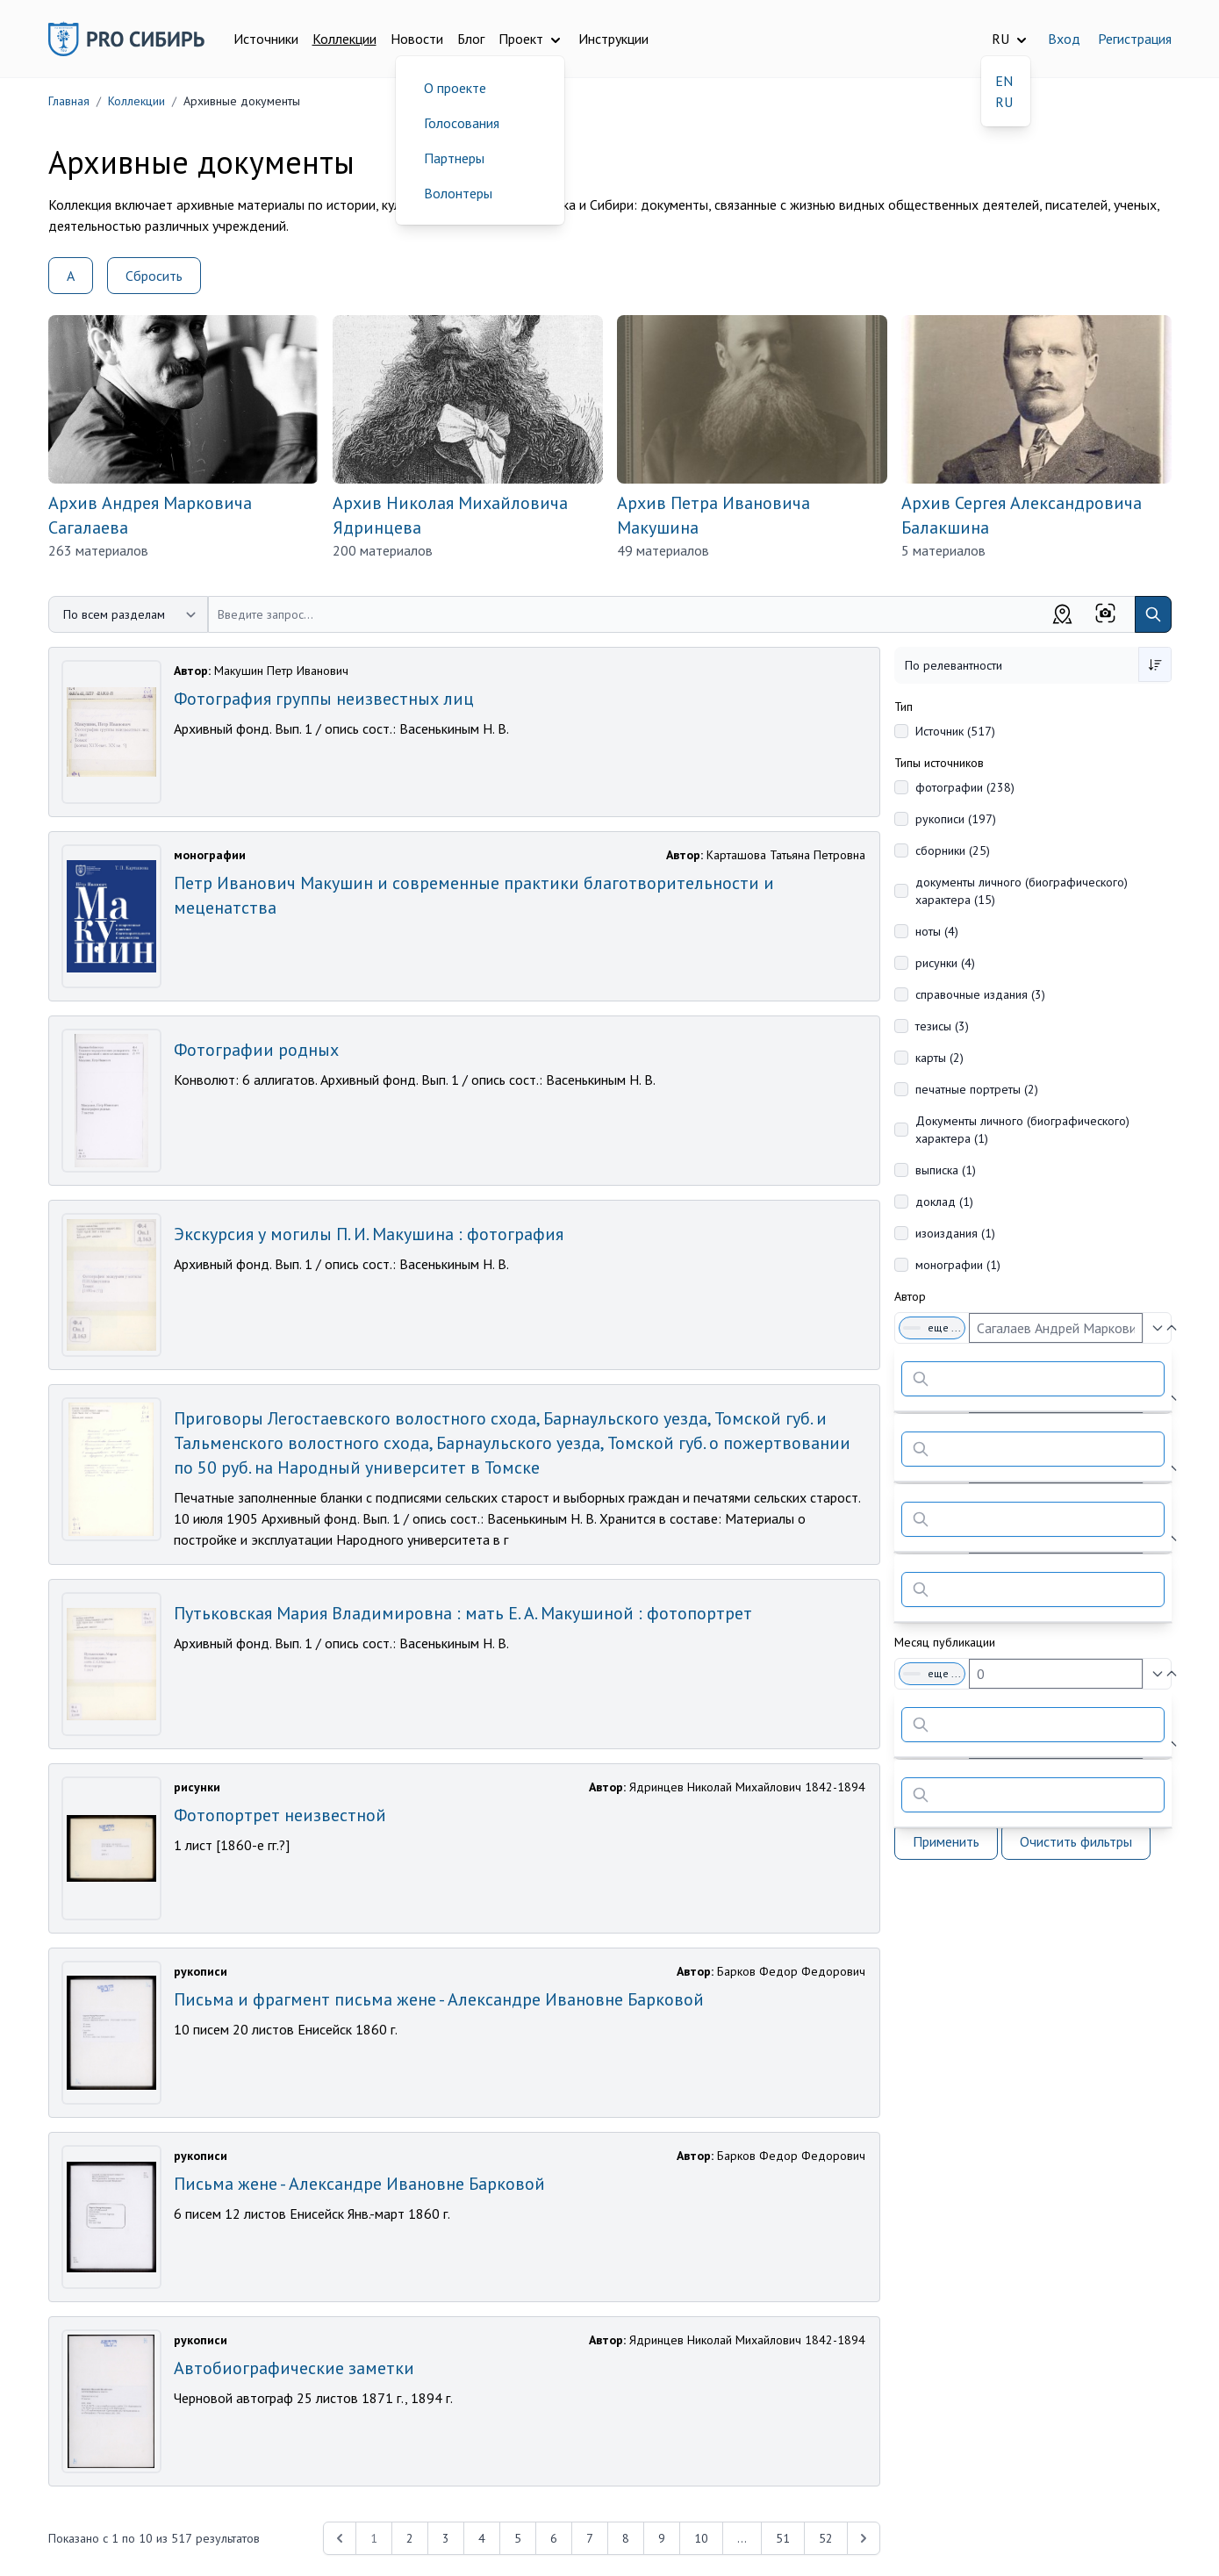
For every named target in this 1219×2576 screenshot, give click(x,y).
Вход (1064, 38)
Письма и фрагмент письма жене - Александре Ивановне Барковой (439, 1999)
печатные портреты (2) (976, 1089)
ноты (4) (936, 931)
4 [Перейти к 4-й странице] (481, 2538)
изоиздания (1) (955, 1233)
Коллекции (344, 38)
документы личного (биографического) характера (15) (1021, 891)
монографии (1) (957, 1265)
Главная (69, 101)
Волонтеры (458, 193)
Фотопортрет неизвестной (280, 1815)
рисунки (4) (945, 963)
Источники (265, 38)
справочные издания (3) (980, 994)
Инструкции (613, 38)
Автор (910, 1296)
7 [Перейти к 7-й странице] (589, 2538)
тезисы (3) (942, 1026)
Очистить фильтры (1076, 1841)
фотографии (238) (965, 787)
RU (1004, 102)
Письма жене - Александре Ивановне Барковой (359, 2183)
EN (1004, 81)
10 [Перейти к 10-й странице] (701, 2538)
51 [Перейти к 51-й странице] (783, 2538)
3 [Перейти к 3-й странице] (445, 2538)
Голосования (461, 123)
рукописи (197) (955, 819)
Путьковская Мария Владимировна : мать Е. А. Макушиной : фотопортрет (463, 1613)
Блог (470, 38)
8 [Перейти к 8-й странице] (625, 2538)
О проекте (455, 88)
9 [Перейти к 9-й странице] (661, 2538)
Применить (946, 1841)
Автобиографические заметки (294, 2368)
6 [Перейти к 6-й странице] (553, 2538)
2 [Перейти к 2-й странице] (409, 2538)
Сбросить (154, 275)
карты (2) (939, 1058)
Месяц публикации (944, 1642)
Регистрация (1135, 38)
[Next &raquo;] (863, 2538)
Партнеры (454, 158)
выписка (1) (945, 1170)
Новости (417, 38)
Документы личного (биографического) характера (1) (1022, 1129)
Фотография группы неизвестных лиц (324, 698)
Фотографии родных (256, 1049)
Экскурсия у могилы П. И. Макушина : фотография (368, 1234)
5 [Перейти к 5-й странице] (517, 2538)
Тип (903, 706)
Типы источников (939, 763)
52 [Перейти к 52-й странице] (826, 2538)
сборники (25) (952, 850)
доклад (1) (944, 1201)
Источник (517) (955, 731)
